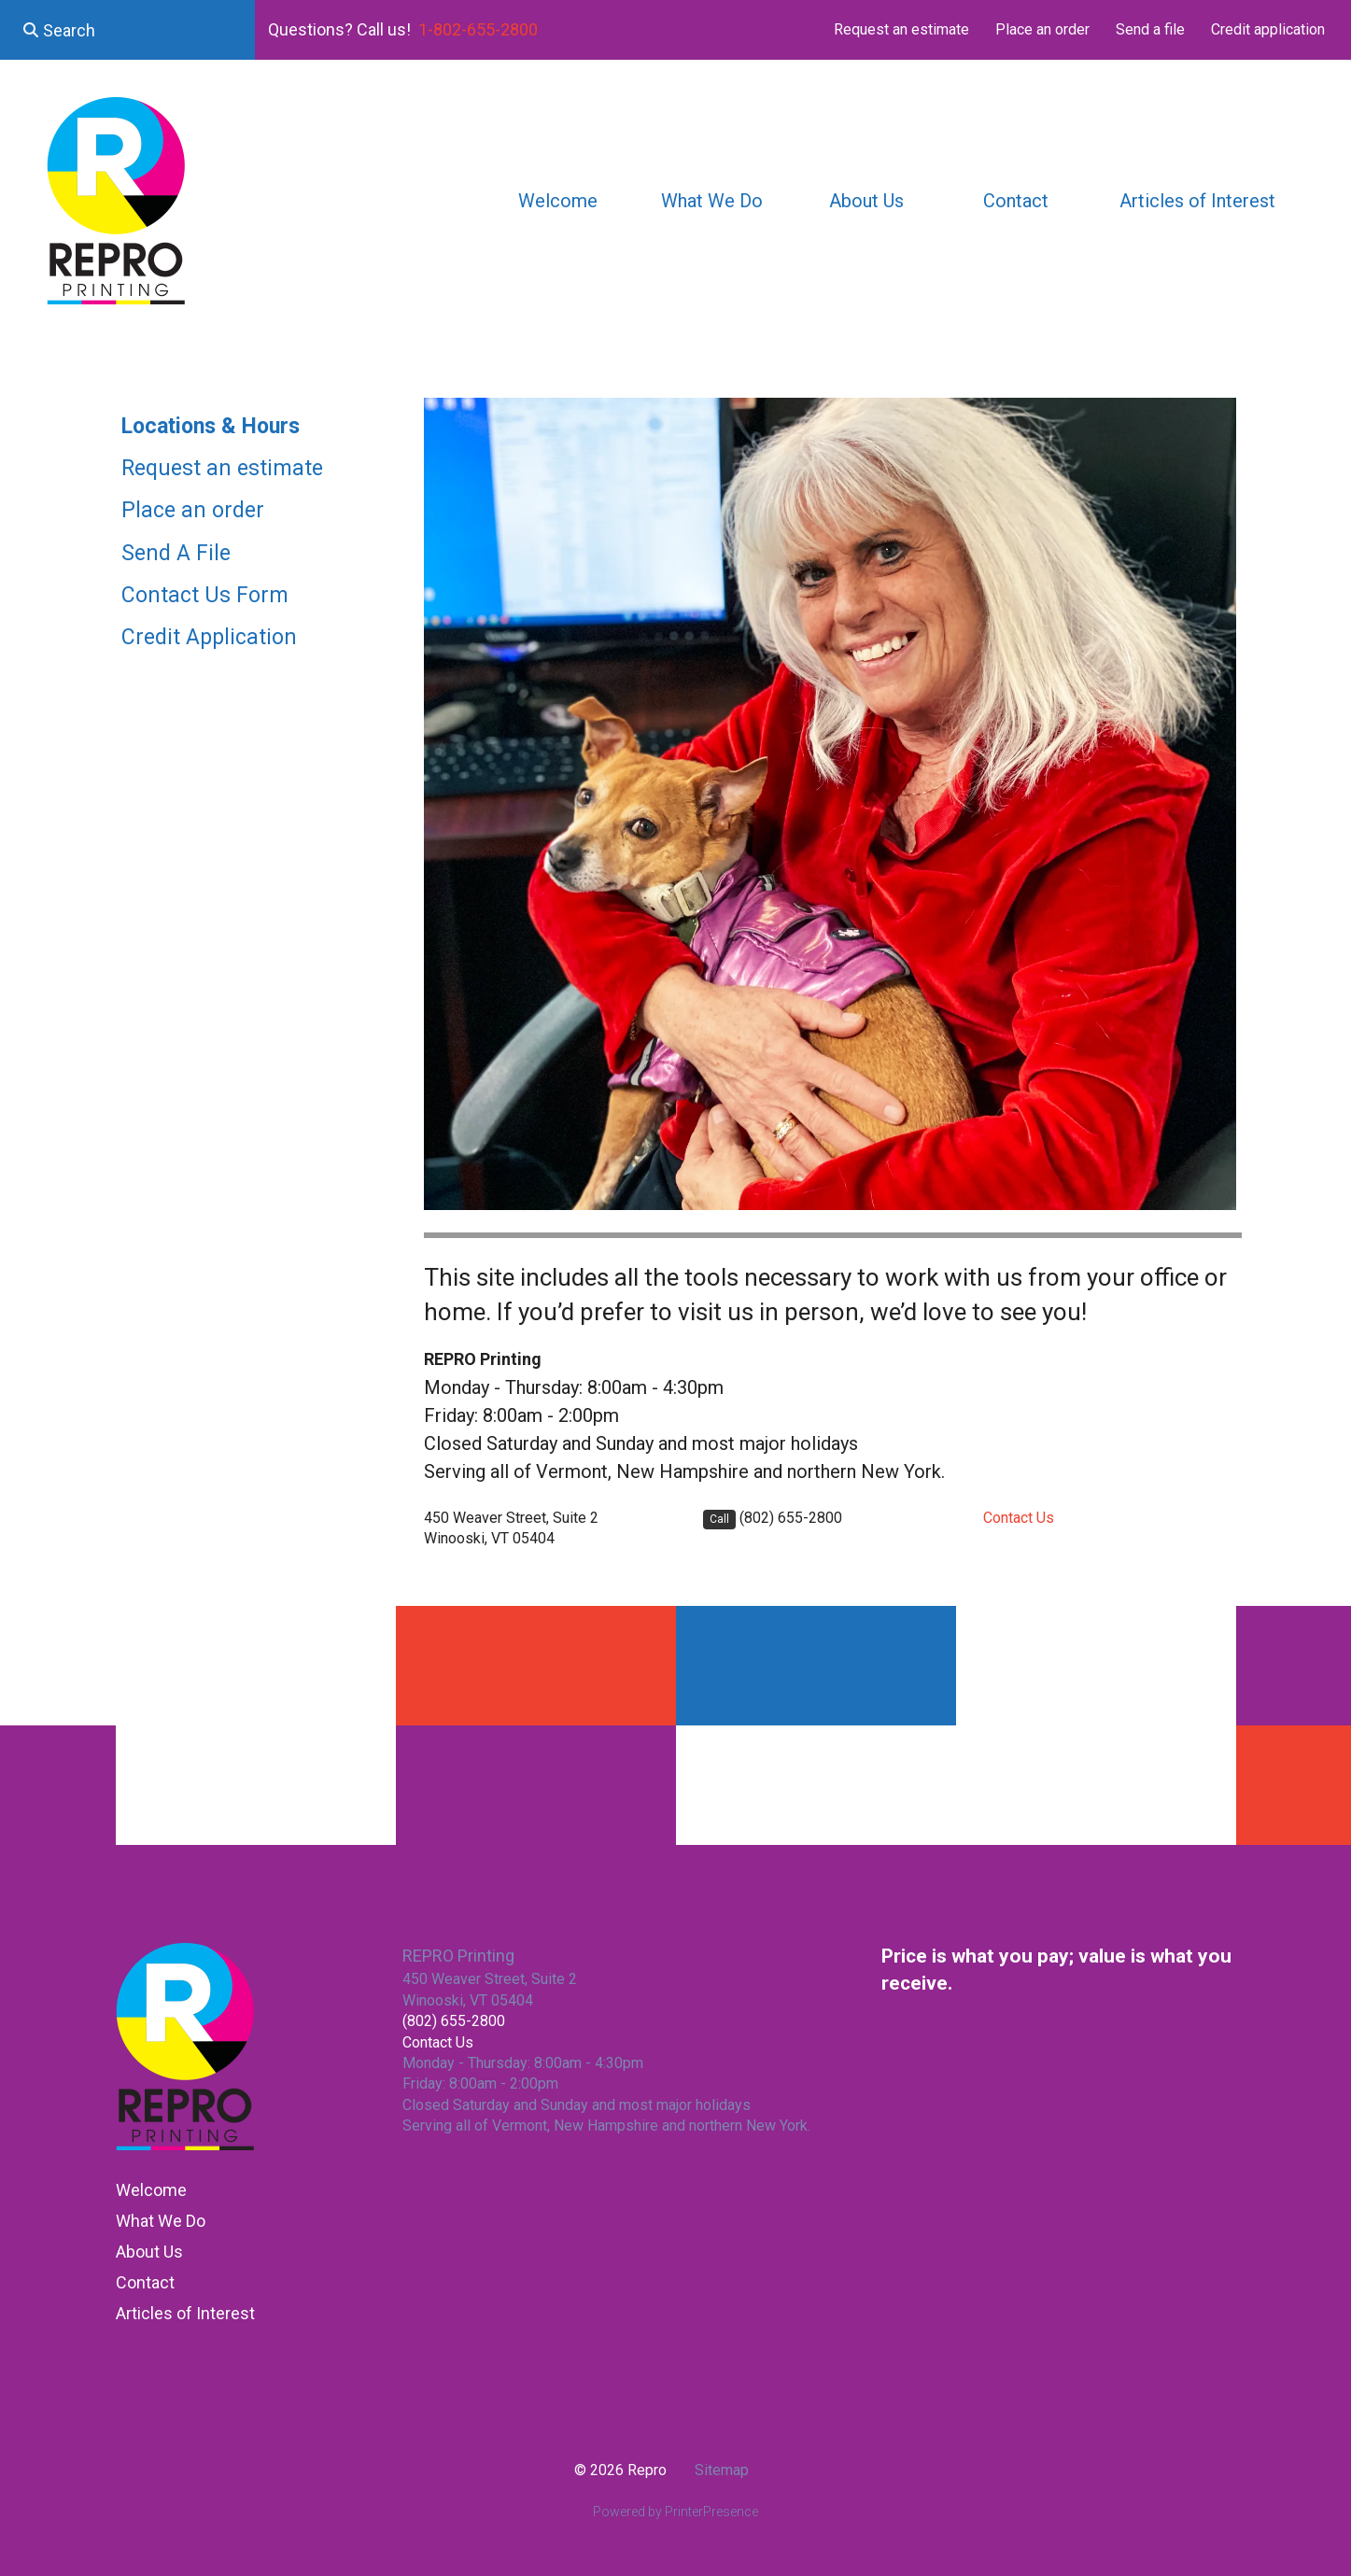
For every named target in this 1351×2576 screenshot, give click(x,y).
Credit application (1268, 29)
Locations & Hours (210, 426)
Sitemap (722, 2470)
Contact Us (1018, 1518)
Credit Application (209, 637)
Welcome (558, 201)
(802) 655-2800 (790, 1518)
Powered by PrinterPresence (675, 2511)
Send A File (176, 553)
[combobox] (127, 30)
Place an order (1042, 29)
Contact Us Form (204, 595)
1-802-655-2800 (478, 29)
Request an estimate (901, 29)
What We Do (712, 201)
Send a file (1150, 29)
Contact (1015, 201)
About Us (866, 201)
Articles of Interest (1197, 201)
